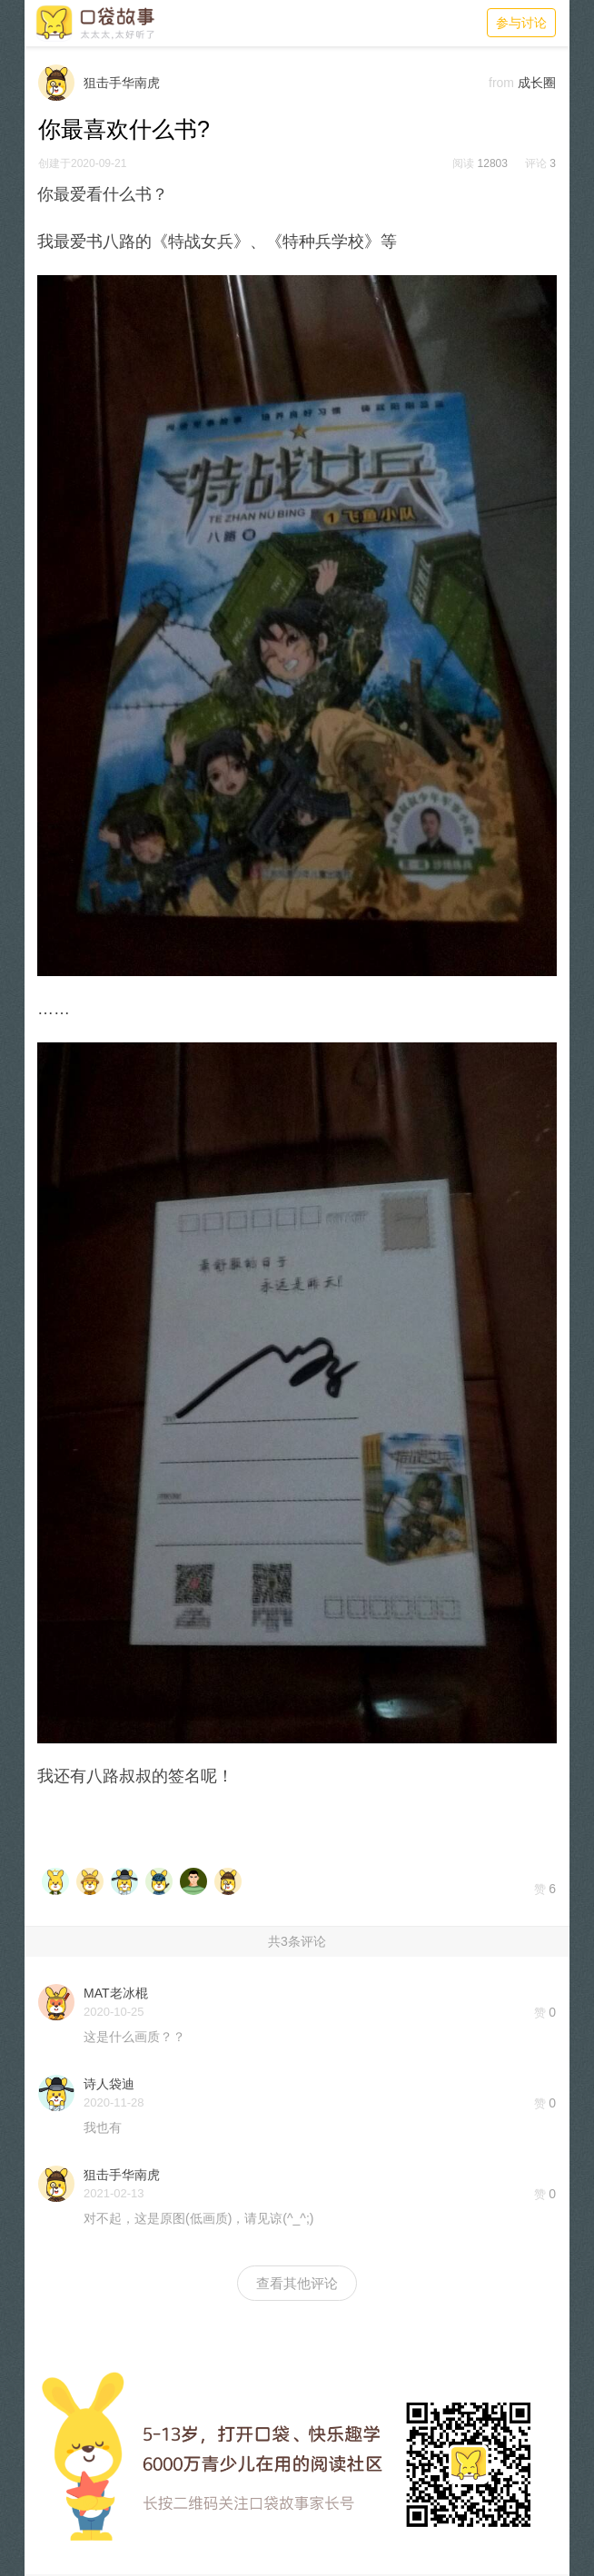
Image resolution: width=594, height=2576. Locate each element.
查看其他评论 (297, 2283)
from (501, 82)
